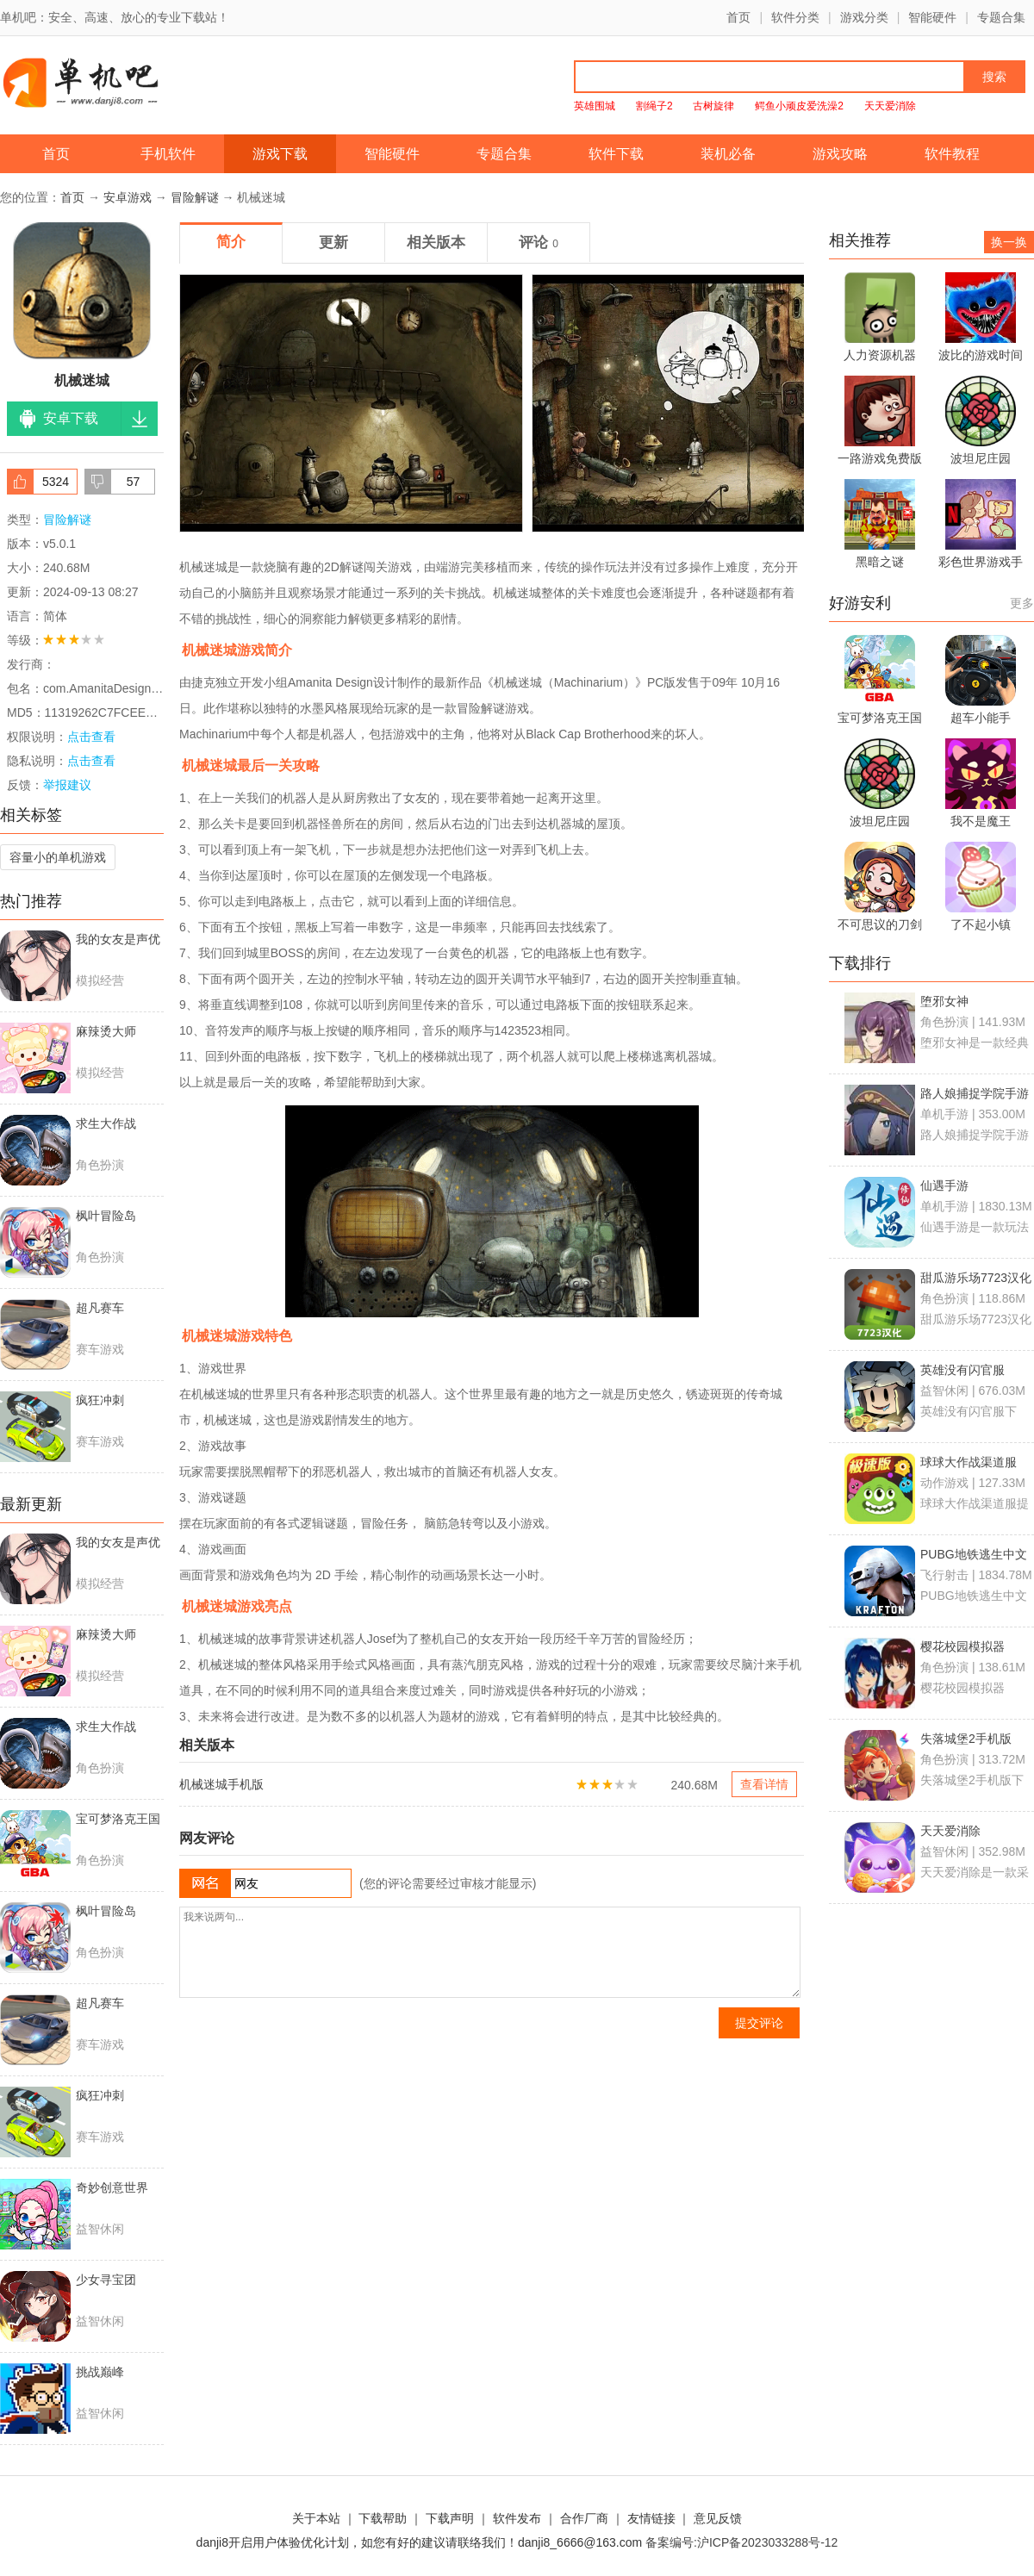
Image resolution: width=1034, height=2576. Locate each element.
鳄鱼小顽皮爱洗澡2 (799, 106)
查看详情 (764, 1784)
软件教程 (952, 153)
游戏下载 (280, 153)
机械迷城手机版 (221, 1784)
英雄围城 (594, 106)
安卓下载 (70, 418)
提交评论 (759, 2023)
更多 (1022, 603)
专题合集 (1001, 17)
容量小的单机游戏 (57, 857)
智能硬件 (932, 17)
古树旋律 (713, 106)
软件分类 (795, 17)
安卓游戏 (127, 197)
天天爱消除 (890, 106)
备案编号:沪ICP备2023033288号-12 (741, 2542)
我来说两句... (489, 1952)
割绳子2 (654, 106)
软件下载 (616, 153)
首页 (738, 17)
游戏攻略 (840, 153)
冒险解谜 (195, 197)
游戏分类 (864, 17)
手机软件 (168, 153)
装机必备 (728, 153)
